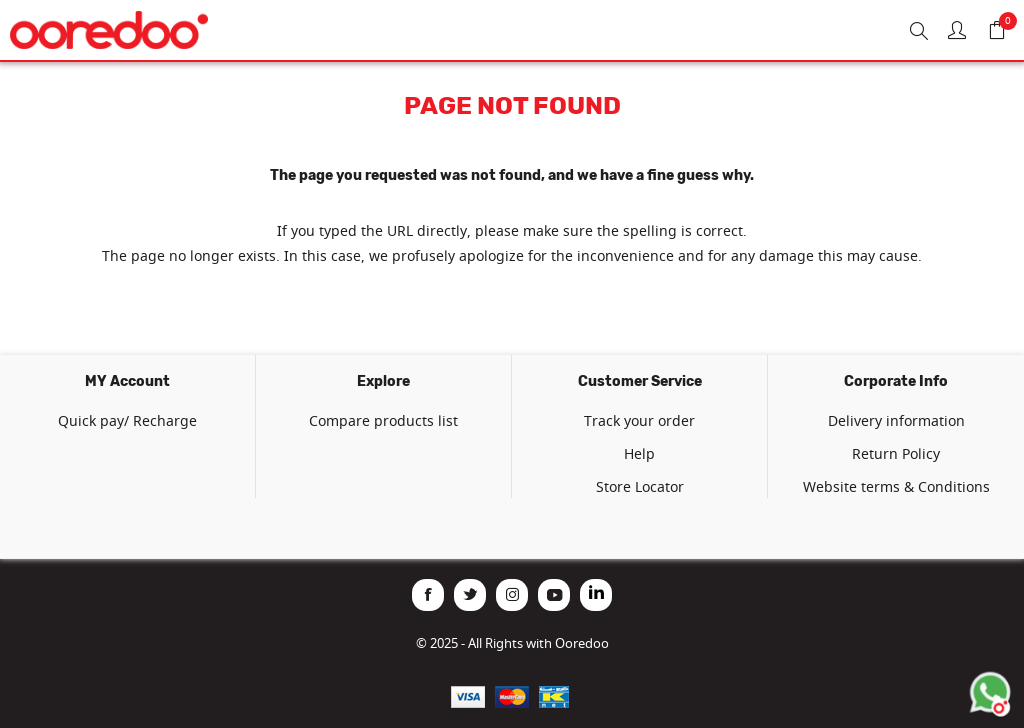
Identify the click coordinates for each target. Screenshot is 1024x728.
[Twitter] (470, 595)
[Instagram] (512, 595)
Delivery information (896, 420)
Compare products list (383, 420)
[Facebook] (428, 595)
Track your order (639, 420)
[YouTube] (554, 595)
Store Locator (640, 486)
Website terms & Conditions (896, 486)
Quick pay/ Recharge (127, 420)
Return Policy (896, 453)
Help (639, 453)
